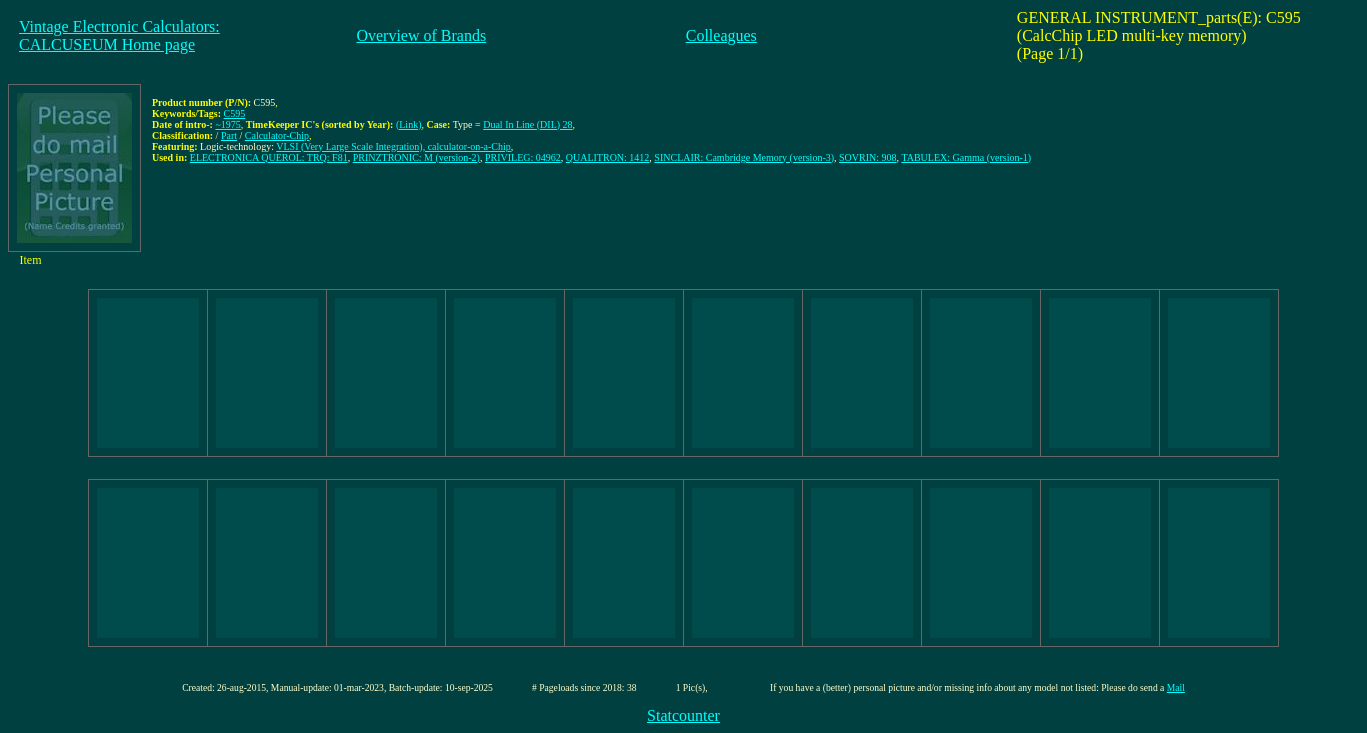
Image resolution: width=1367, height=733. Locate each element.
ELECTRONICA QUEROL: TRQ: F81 (269, 157)
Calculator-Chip (277, 135)
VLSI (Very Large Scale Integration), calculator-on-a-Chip (393, 146)
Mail (1176, 687)
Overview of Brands (421, 35)
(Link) (409, 124)
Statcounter (683, 715)
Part (229, 135)
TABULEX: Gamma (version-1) (966, 157)
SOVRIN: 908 (868, 157)
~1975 (227, 124)
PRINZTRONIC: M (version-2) (416, 157)
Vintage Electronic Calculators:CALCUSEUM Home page (119, 35)
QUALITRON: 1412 (608, 157)
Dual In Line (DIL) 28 (527, 124)
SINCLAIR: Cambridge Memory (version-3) (744, 157)
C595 (235, 113)
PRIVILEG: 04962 (523, 157)
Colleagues (721, 35)
